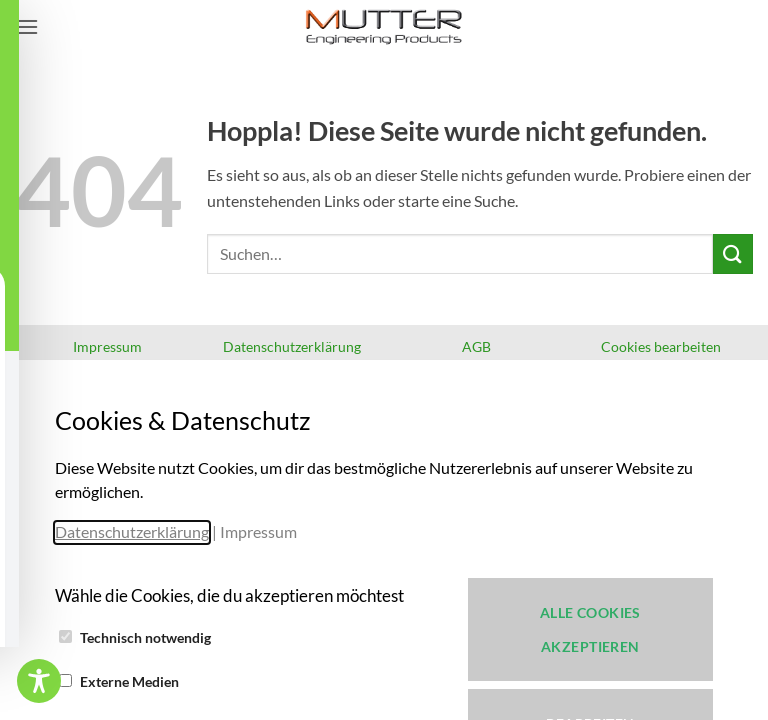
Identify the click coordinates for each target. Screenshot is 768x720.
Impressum (258, 531)
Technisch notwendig (145, 637)
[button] (27, 26)
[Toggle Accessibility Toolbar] (39, 681)
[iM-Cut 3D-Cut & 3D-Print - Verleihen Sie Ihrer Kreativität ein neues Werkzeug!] (384, 27)
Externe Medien (129, 681)
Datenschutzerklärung (132, 531)
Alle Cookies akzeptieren (590, 629)
